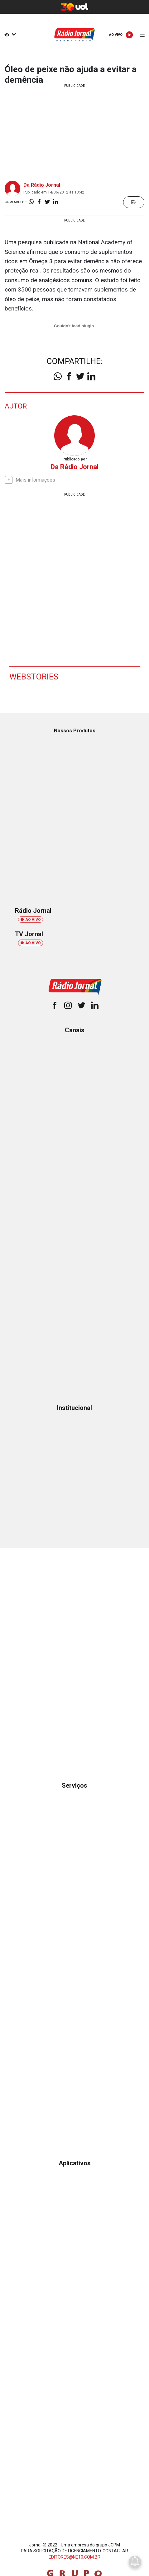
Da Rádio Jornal (41, 185)
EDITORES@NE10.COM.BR (74, 2557)
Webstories (33, 676)
